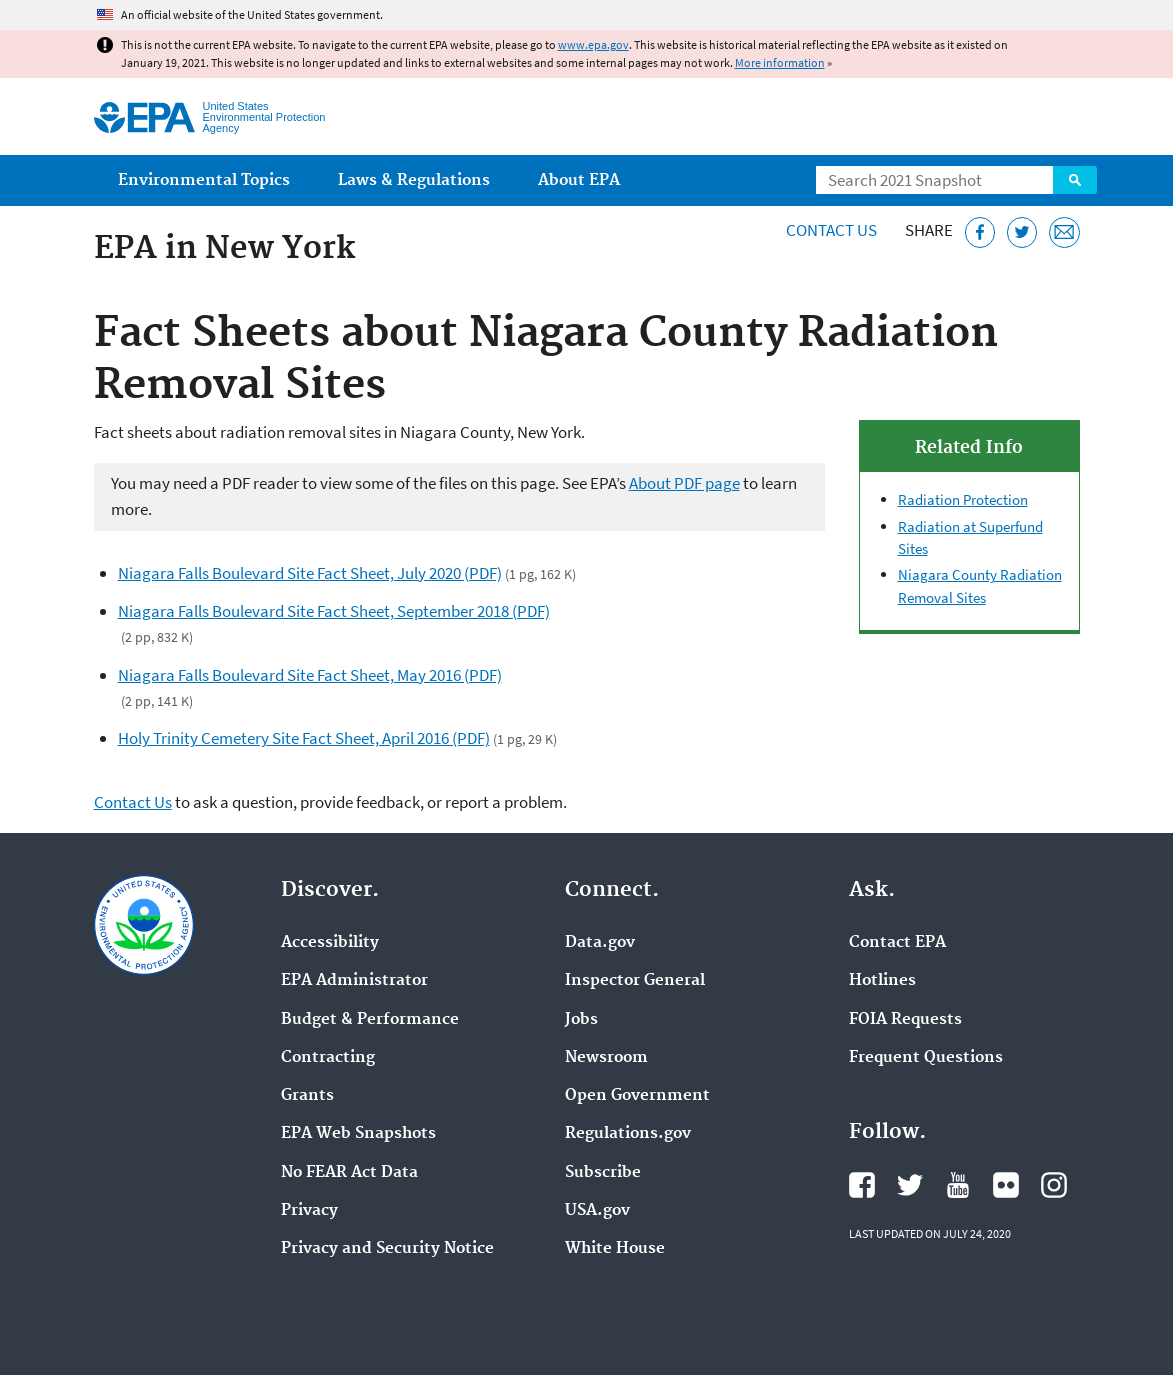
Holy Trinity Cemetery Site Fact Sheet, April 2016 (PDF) (304, 738)
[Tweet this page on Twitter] (1022, 232)
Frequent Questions (926, 1058)
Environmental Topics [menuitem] (204, 180)
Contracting (328, 1058)
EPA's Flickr (1006, 1185)
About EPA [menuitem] (579, 180)
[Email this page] (1064, 232)
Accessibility (330, 943)
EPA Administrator (354, 981)
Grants (307, 1096)
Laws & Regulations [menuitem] (414, 180)
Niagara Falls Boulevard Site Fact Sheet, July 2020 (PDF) (310, 573)
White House (615, 1249)
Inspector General (635, 981)
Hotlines (882, 981)
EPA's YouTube (958, 1185)
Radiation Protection (963, 499)
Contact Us (831, 230)
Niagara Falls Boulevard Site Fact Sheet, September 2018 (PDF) (334, 611)
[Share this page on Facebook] (980, 232)
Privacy (309, 1211)
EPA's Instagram (1054, 1185)
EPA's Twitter (910, 1185)
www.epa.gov (593, 44)
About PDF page (684, 483)
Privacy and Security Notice (387, 1249)
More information (780, 62)
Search (1075, 180)
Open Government (637, 1096)
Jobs (581, 1020)
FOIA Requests (905, 1020)
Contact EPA (897, 943)
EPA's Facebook (862, 1185)
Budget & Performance (370, 1020)
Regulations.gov (628, 1134)
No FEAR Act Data (349, 1173)
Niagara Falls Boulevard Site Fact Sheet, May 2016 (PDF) (310, 675)
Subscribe (603, 1173)
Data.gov (600, 943)
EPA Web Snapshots (358, 1134)
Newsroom (606, 1058)
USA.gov (597, 1211)
